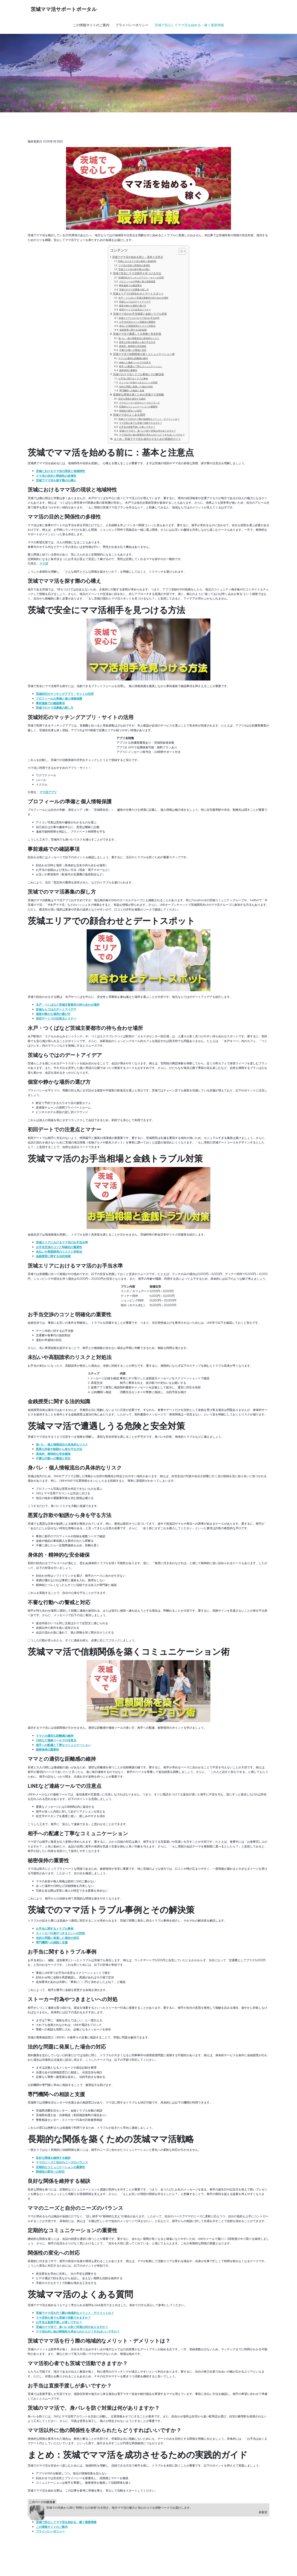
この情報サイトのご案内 (91, 25)
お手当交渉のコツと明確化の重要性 (137, 322)
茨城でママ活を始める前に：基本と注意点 (137, 257)
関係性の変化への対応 (130, 410)
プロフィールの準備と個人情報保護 (137, 281)
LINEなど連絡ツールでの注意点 (135, 362)
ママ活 (43, 563)
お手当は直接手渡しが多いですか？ (137, 427)
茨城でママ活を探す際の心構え (134, 269)
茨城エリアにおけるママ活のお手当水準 (139, 318)
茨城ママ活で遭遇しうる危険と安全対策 (137, 334)
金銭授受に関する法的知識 (133, 329)
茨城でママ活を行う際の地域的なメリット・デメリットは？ (149, 419)
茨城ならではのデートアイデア (135, 301)
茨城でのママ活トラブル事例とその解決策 (138, 374)
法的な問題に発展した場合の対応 (136, 386)
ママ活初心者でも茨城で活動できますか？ (140, 423)
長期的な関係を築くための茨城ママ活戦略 (138, 394)
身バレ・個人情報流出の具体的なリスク (138, 338)
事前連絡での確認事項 (130, 285)
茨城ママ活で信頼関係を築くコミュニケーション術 (144, 354)
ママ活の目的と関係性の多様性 (134, 265)
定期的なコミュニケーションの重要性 (138, 406)
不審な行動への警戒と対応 (132, 350)
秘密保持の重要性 (128, 370)
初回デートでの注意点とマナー (135, 309)
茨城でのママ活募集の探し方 (134, 289)
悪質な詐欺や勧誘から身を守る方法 (137, 342)
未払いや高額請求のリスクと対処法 (137, 326)
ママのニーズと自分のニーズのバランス (139, 402)
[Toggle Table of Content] (180, 251)
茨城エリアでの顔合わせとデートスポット (138, 293)
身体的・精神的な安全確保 (132, 346)
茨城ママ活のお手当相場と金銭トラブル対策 (140, 314)
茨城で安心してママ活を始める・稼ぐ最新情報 (189, 25)
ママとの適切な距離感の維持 (133, 358)
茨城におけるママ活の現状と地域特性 (137, 261)
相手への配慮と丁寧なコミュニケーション (140, 366)
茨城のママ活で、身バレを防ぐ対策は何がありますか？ (147, 430)
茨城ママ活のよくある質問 (129, 415)
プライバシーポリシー (132, 25)
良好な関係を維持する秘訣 (132, 398)
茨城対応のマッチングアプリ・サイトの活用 (141, 277)
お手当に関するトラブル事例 (133, 378)
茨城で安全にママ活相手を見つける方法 (137, 273)
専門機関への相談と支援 (131, 390)
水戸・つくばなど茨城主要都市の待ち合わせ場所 (143, 297)
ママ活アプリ (48, 792)
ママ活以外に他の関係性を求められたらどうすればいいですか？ (152, 434)
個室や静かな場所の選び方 (132, 305)
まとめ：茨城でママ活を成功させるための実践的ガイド (147, 439)
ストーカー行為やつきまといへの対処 (138, 382)
